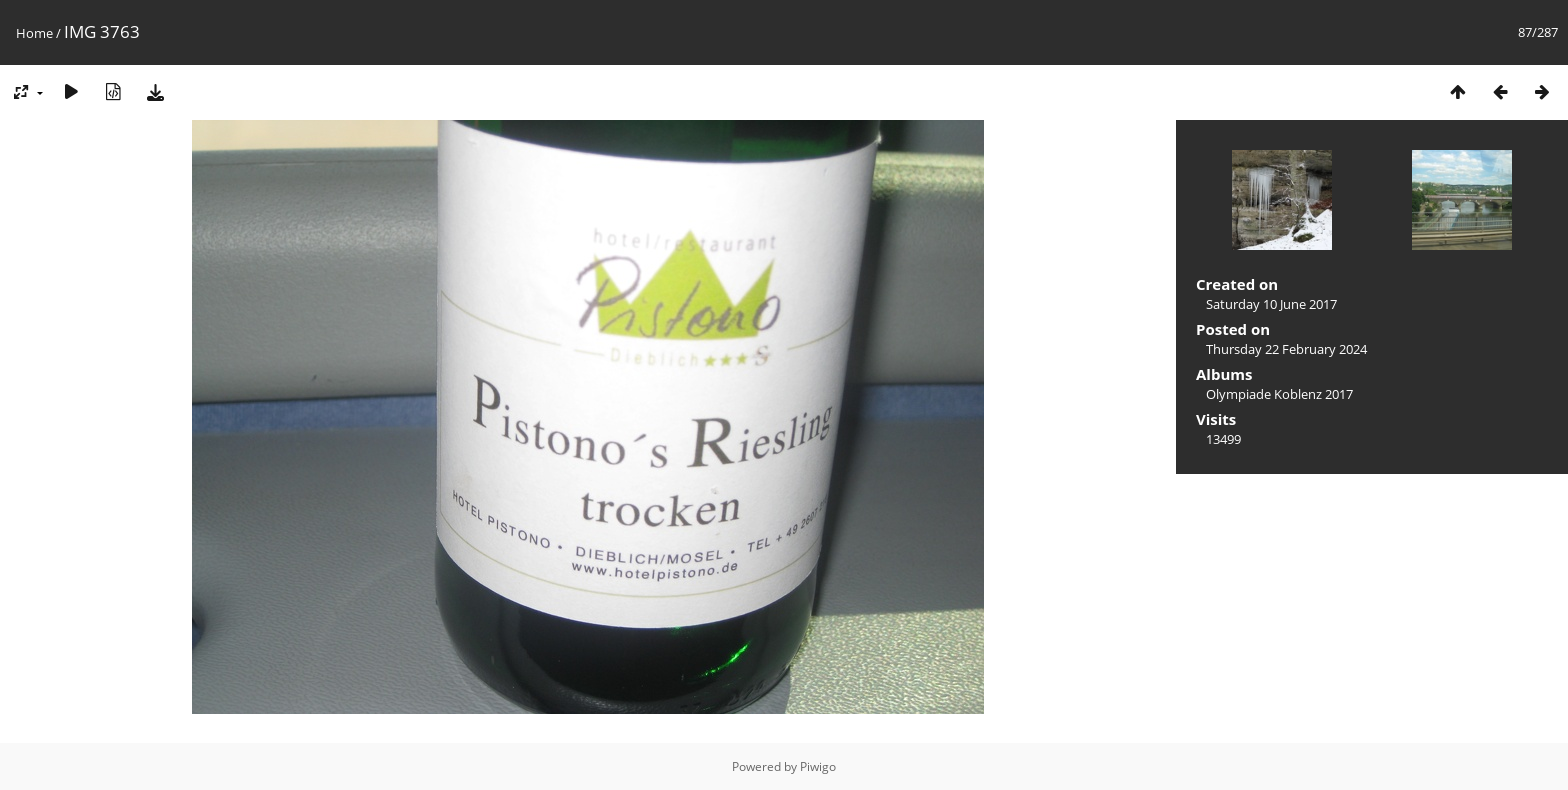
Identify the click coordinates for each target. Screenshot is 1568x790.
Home (34, 33)
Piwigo (818, 766)
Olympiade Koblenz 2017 (1279, 394)
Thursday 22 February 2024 (1286, 349)
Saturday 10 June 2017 (1271, 304)
